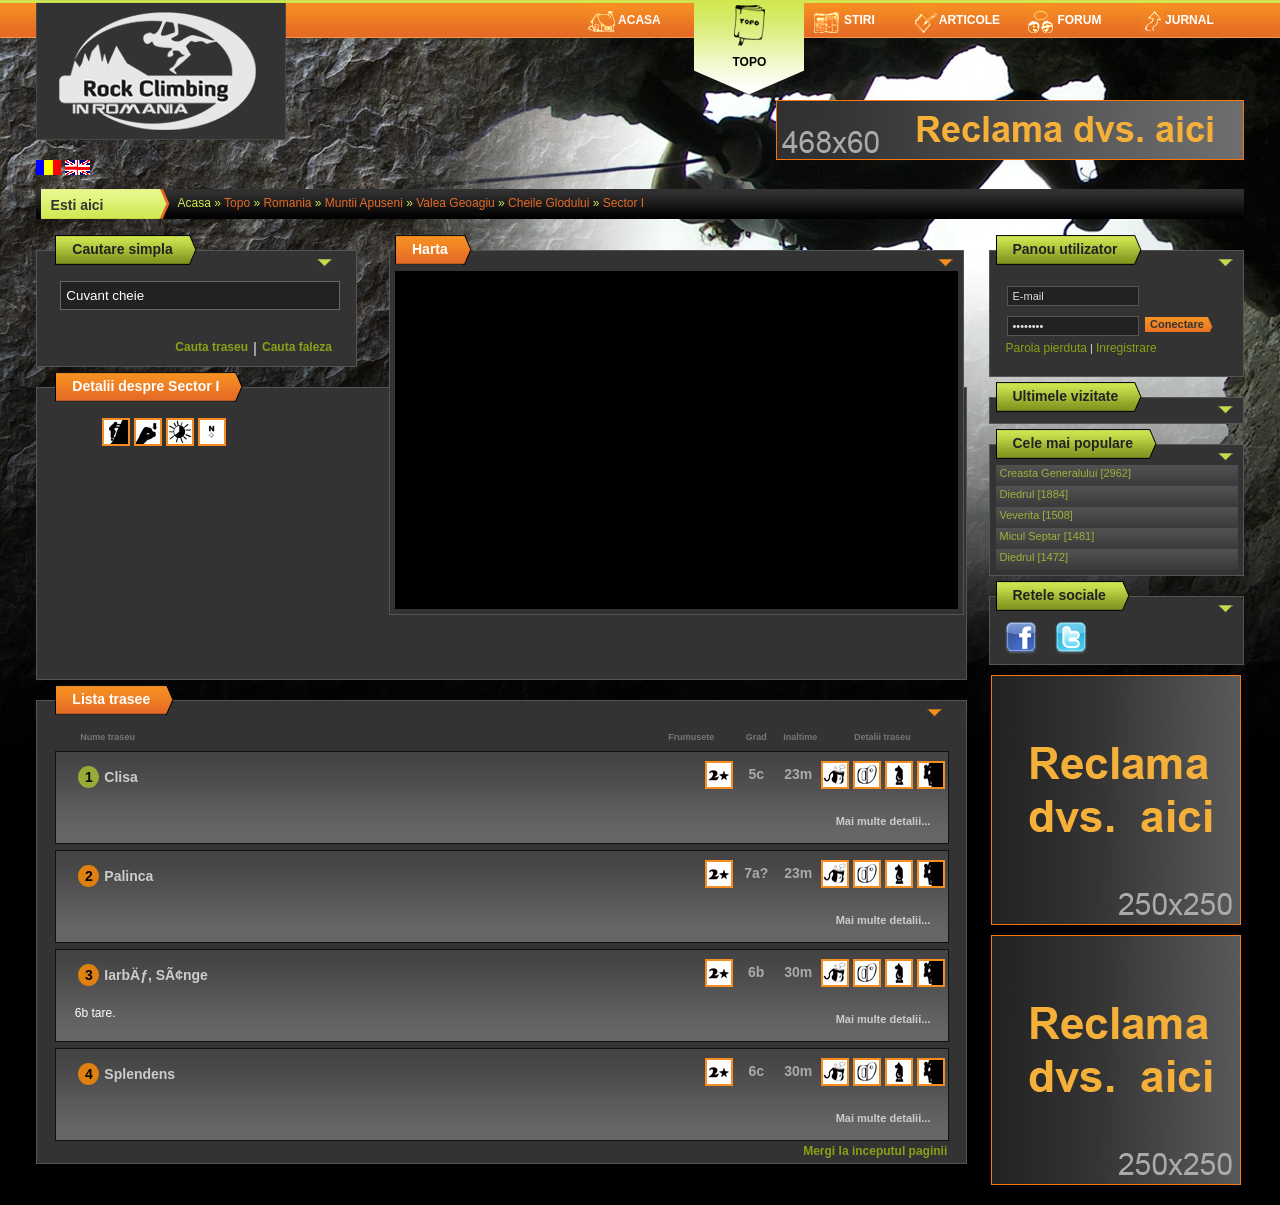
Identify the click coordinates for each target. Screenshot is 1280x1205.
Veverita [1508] (1036, 515)
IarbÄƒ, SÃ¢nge (155, 975)
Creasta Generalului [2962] (1065, 473)
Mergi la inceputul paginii (875, 1151)
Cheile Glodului (548, 203)
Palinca (128, 876)
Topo (749, 32)
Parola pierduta (1046, 348)
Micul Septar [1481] (1047, 536)
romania (287, 203)
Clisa (120, 777)
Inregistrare (1126, 348)
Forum (1064, 20)
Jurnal (1177, 20)
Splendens (139, 1074)
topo (237, 203)
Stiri (844, 20)
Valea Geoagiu (455, 203)
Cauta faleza (297, 347)
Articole (957, 20)
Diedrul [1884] (1034, 494)
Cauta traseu (211, 347)
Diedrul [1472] (1034, 557)
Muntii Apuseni (364, 203)
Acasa (624, 20)
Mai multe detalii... (883, 821)
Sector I (623, 203)
